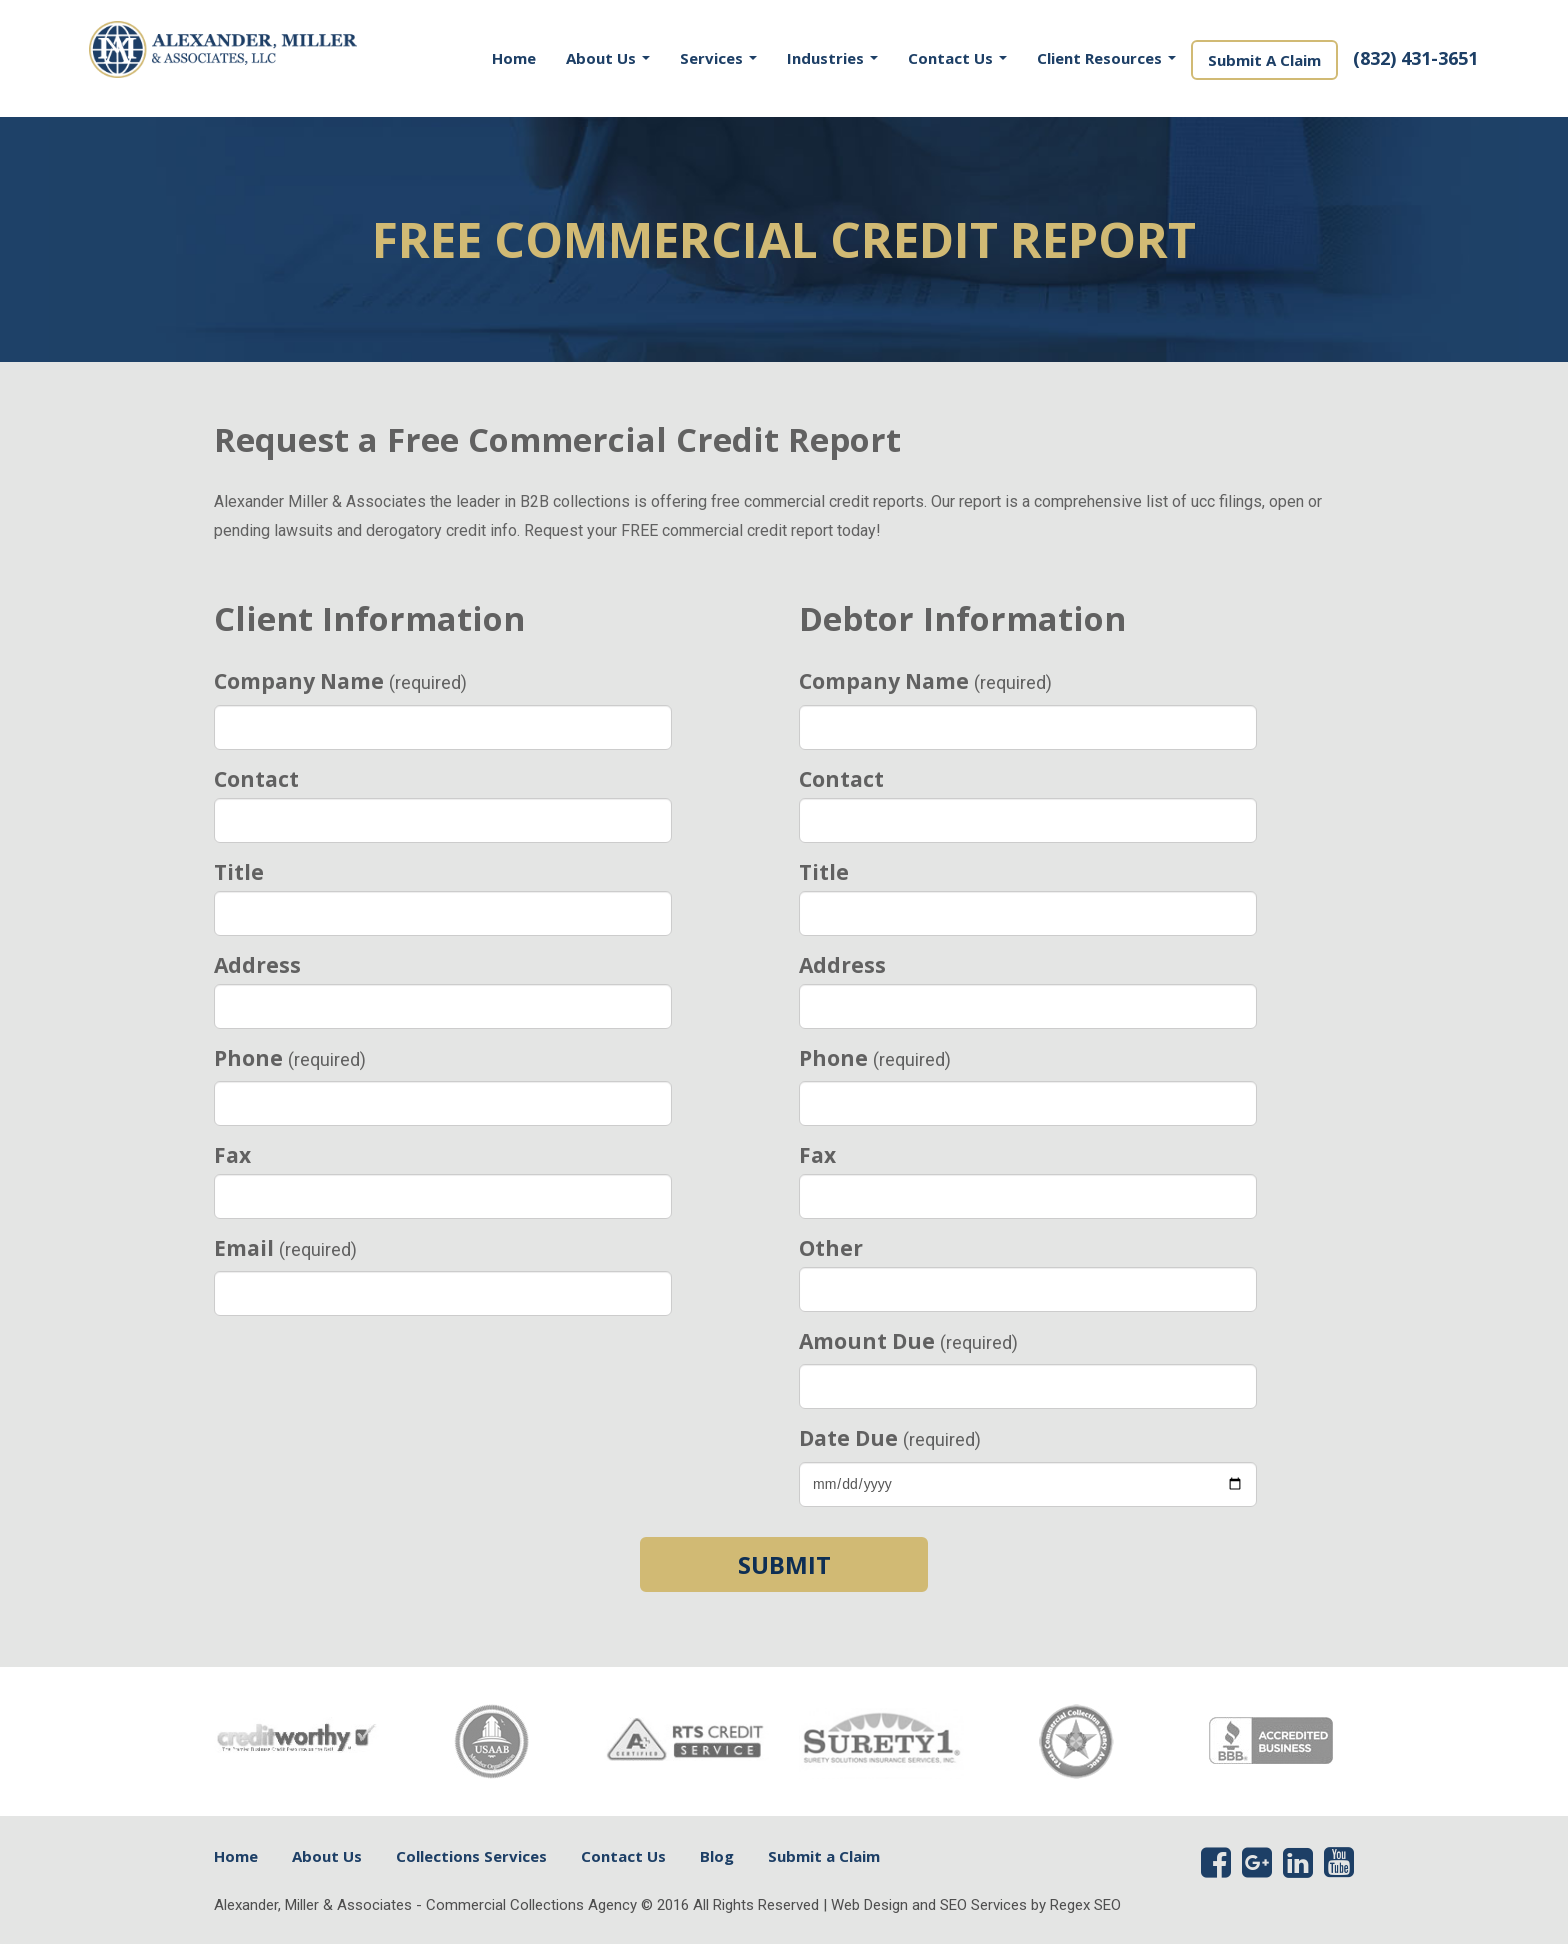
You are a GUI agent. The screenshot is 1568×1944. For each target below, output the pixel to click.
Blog (717, 1856)
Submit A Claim (1264, 60)
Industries (832, 58)
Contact (256, 779)
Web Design (869, 1905)
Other (831, 1248)
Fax (232, 1155)
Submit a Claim (824, 1856)
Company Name (340, 681)
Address (257, 965)
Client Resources (1106, 58)
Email (285, 1248)
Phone (290, 1058)
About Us (608, 58)
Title (239, 872)
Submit (784, 1564)
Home (514, 58)
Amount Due (908, 1341)
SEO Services (983, 1905)
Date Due (890, 1438)
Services (718, 58)
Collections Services (471, 1856)
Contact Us (957, 58)
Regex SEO (1085, 1905)
